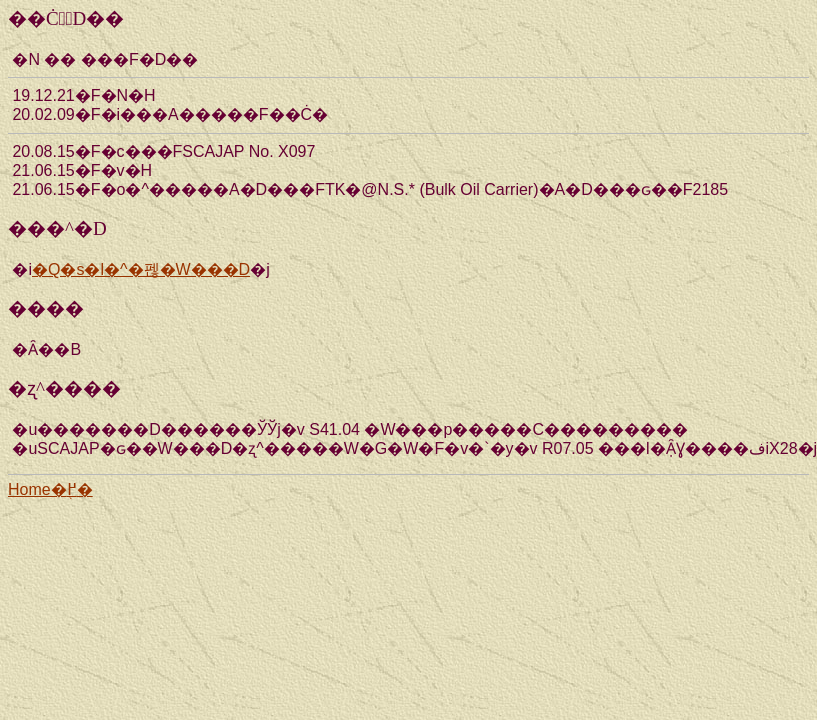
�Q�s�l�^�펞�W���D (141, 269)
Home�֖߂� (50, 489)
